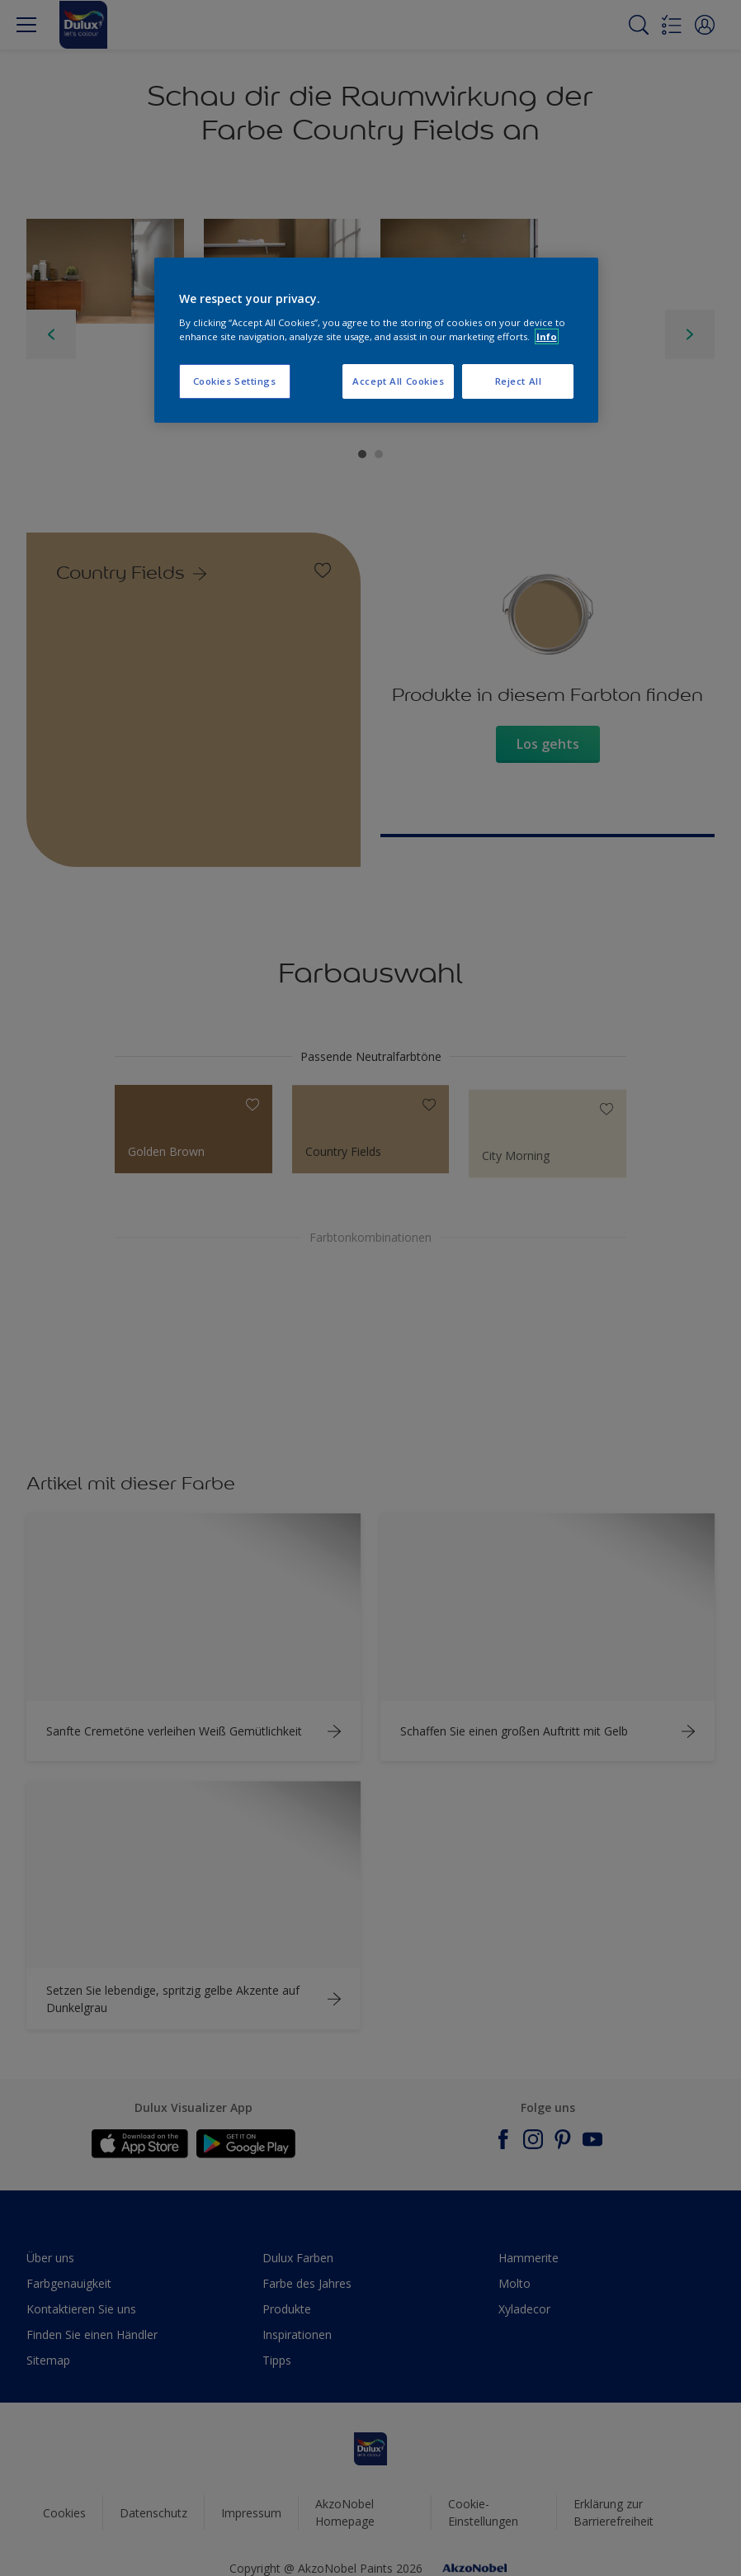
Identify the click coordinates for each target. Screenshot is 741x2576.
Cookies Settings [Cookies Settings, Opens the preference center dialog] (234, 381)
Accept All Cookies (398, 381)
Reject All (518, 381)
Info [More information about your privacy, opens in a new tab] (546, 336)
